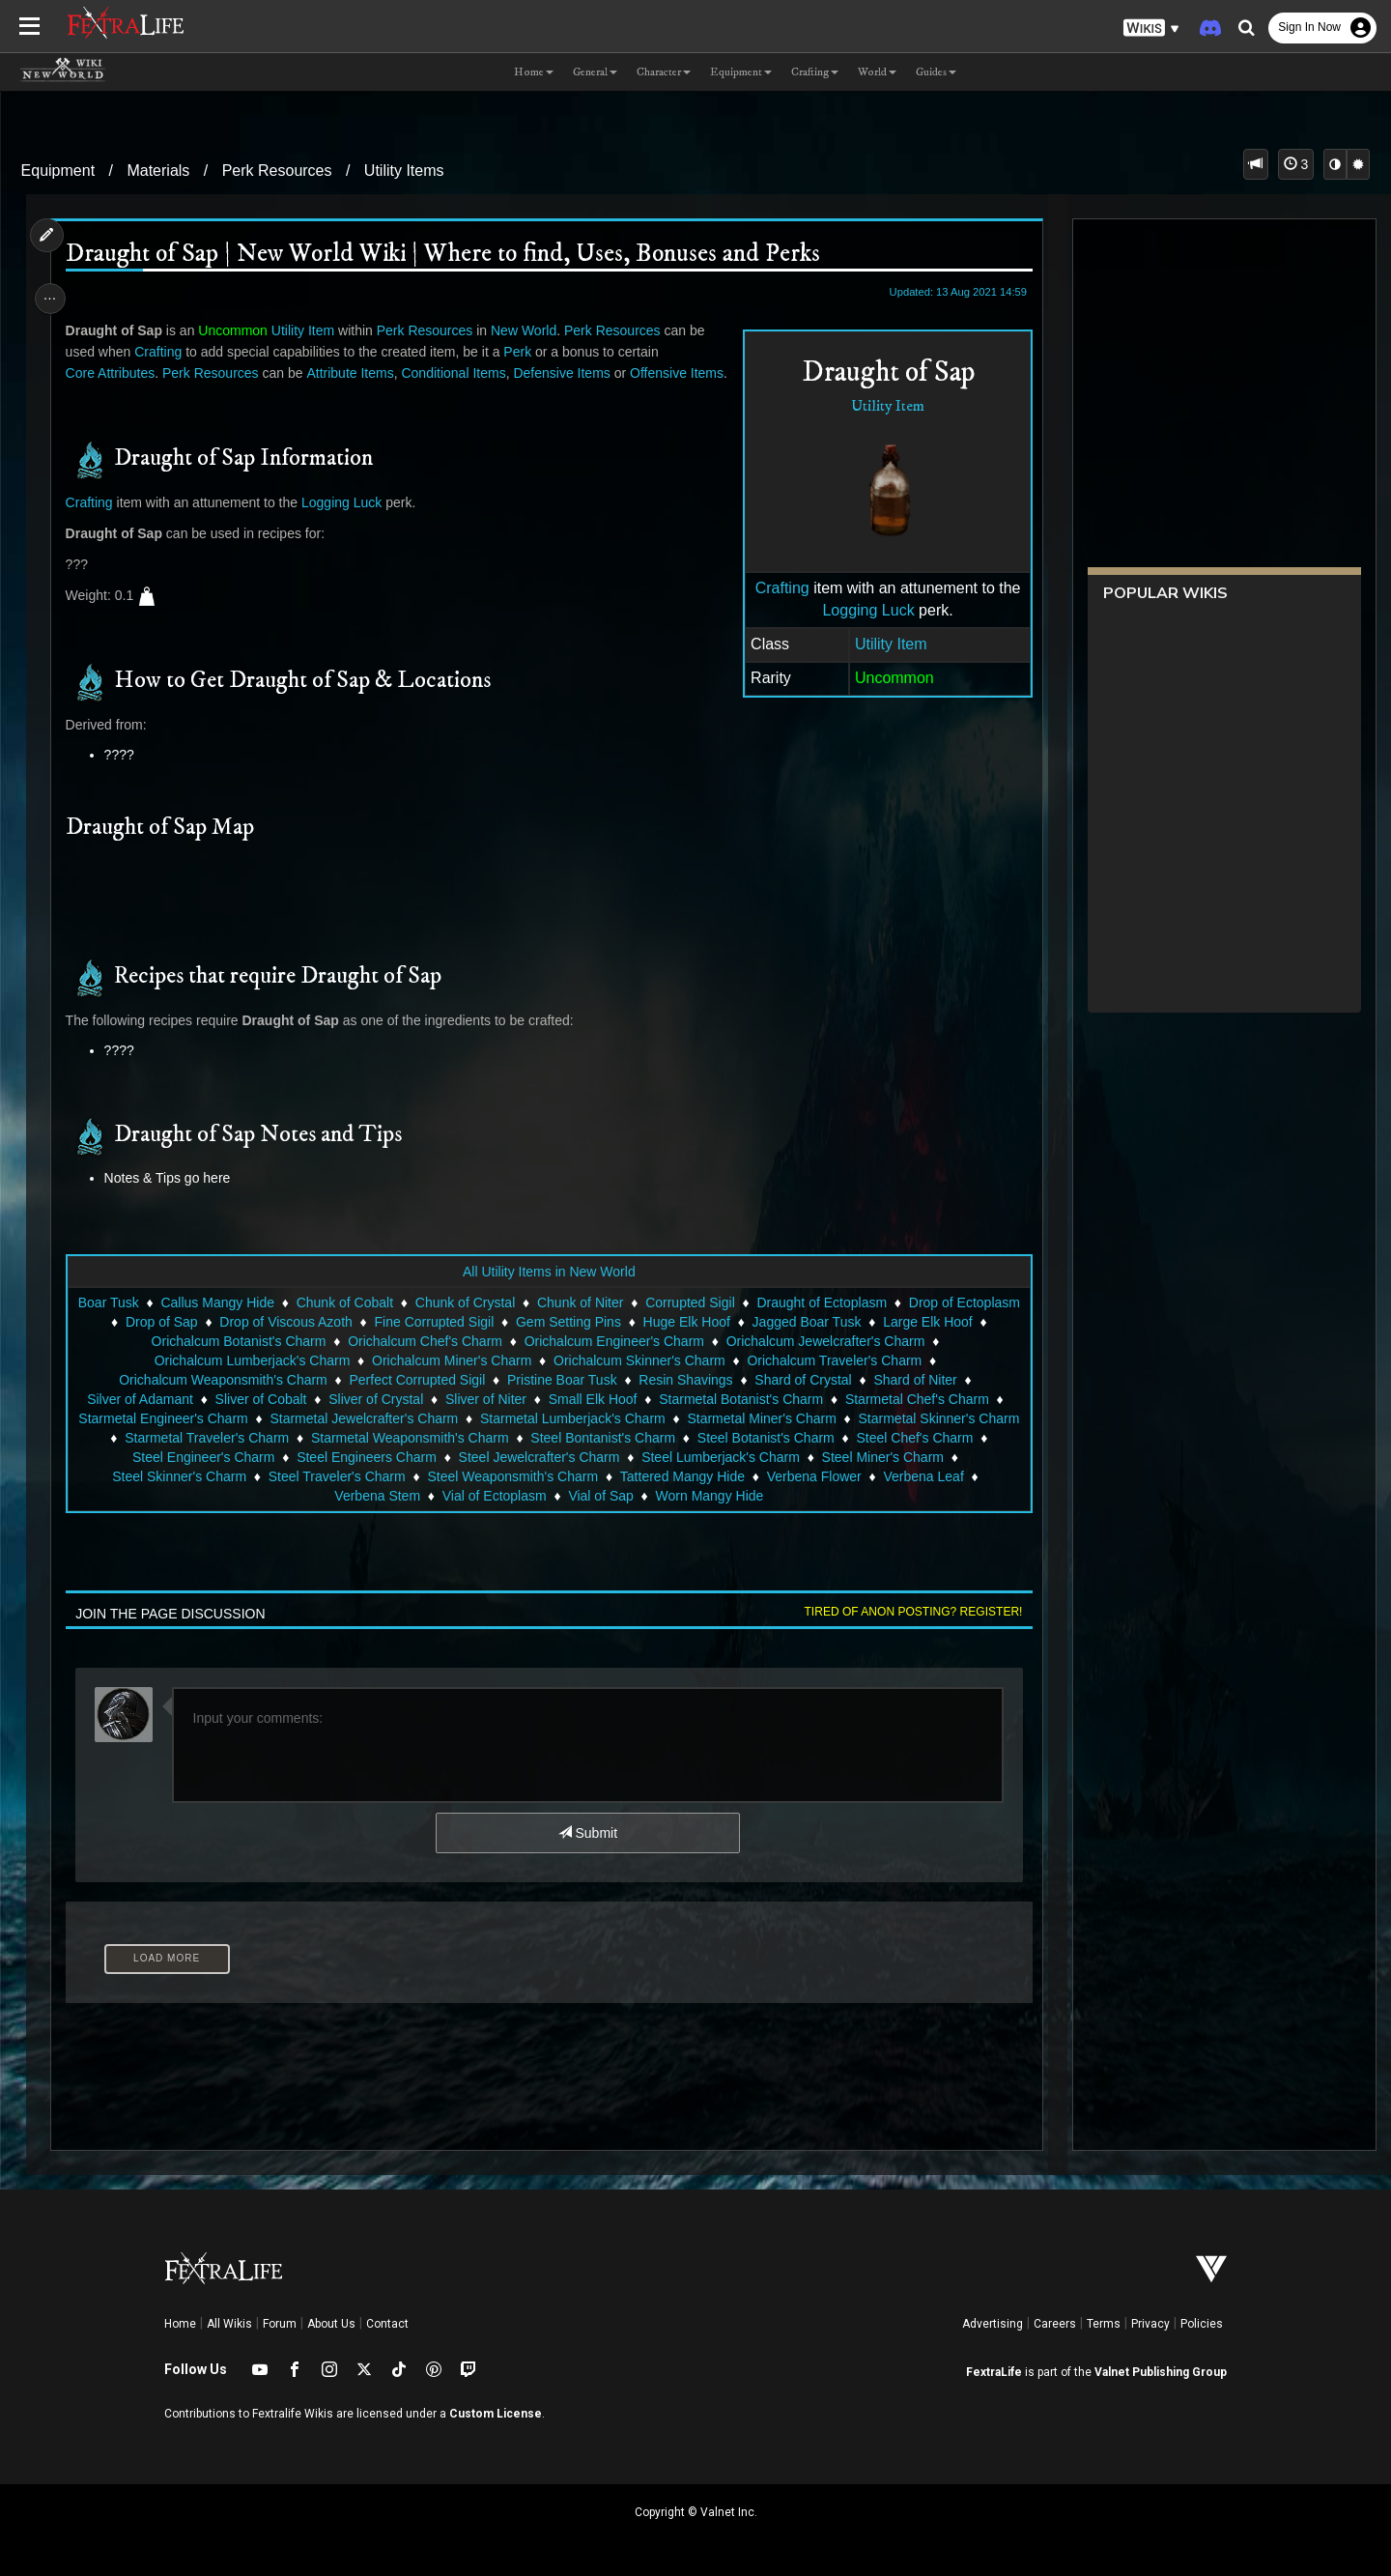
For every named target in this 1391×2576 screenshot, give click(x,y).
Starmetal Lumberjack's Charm (653, 1439)
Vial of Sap (651, 1517)
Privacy (1150, 2324)
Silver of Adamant (139, 1420)
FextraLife (994, 2372)
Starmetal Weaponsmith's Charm (559, 1459)
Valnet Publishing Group (1160, 2372)
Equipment (58, 170)
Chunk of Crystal (520, 1323)
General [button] (595, 72)
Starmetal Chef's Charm (916, 1420)
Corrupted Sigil (745, 1323)
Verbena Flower (936, 1497)
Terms (1104, 2324)
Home (180, 2324)
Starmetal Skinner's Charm (171, 1459)
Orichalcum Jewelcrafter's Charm (880, 1362)
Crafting (776, 588)
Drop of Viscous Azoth (396, 1343)
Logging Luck (862, 610)
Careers (1055, 2324)
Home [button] (534, 72)
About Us (331, 2324)
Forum (280, 2324)
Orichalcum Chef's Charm (480, 1362)
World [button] (877, 72)
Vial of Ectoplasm (545, 1517)
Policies (1201, 2324)
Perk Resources (277, 170)
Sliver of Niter (484, 1420)
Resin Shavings (685, 1401)
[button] (1151, 28)
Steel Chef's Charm (192, 1478)
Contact (387, 2324)
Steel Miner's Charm (152, 1497)
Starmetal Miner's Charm (841, 1439)
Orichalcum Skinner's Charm (638, 1381)
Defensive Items (566, 373)
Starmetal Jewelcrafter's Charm (444, 1439)
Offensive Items (681, 373)
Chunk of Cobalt (399, 1323)
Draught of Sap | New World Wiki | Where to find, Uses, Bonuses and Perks (448, 255)
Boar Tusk (162, 1323)
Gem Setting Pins (678, 1343)
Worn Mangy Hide (760, 1517)
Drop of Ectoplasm (157, 1343)
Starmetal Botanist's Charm (740, 1420)
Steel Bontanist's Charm (752, 1459)
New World (528, 330)
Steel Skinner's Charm (302, 1497)
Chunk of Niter (635, 1323)
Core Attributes (115, 373)
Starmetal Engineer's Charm (242, 1439)
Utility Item (881, 406)
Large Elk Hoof (140, 1362)
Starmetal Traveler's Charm (356, 1459)
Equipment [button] (741, 72)
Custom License (495, 2413)
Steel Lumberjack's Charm (861, 1478)
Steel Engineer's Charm (344, 1478)
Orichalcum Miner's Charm (450, 1381)
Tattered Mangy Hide (805, 1497)
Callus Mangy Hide (272, 1323)
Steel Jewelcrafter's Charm (679, 1478)
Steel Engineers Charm (508, 1478)
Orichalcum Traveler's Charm (834, 1381)
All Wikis (229, 2324)
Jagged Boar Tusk (917, 1343)
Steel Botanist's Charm (914, 1459)
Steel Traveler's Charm (458, 1497)
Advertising (992, 2324)
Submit (586, 1854)
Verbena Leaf (322, 1517)
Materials (158, 170)
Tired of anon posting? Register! (907, 1633)
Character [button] (664, 72)
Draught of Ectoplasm (876, 1323)
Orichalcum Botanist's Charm (293, 1362)
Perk (522, 351)
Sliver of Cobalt (260, 1420)
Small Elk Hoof (592, 1420)
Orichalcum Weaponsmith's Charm (222, 1401)
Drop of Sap (272, 1343)
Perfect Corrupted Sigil (417, 1401)
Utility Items (404, 170)
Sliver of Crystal (374, 1420)
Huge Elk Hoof (796, 1343)
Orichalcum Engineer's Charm (668, 1362)
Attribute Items (354, 373)
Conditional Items (458, 373)
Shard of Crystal (801, 1401)
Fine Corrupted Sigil (545, 1343)
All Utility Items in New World (548, 1293)
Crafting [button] (814, 72)
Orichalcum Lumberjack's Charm (252, 1381)
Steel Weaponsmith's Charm (635, 1497)
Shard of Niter (914, 1401)
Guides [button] (936, 72)
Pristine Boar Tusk (561, 1401)
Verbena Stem (427, 1517)
